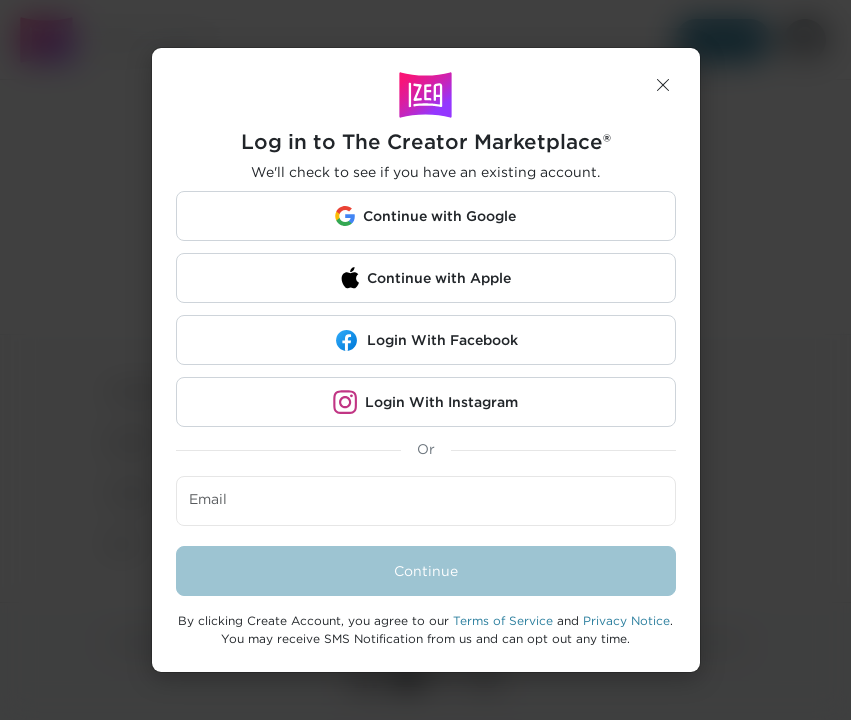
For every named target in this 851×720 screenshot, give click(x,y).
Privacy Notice (626, 620)
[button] (663, 85)
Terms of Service (503, 620)
